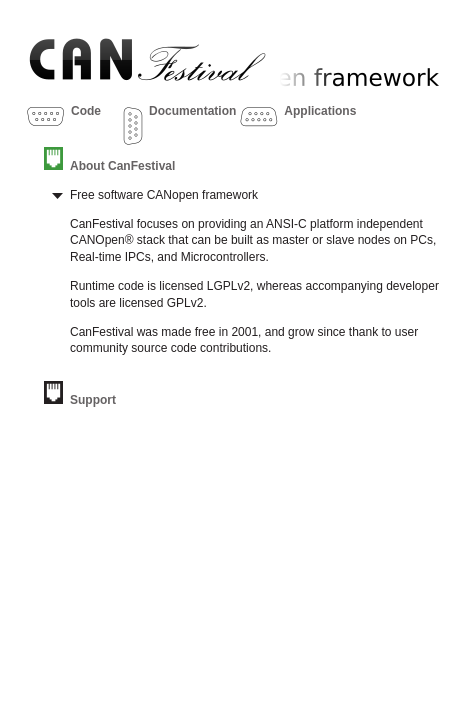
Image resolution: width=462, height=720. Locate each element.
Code (86, 111)
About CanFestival (122, 166)
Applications (320, 111)
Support (93, 400)
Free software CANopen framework (164, 195)
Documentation (192, 111)
